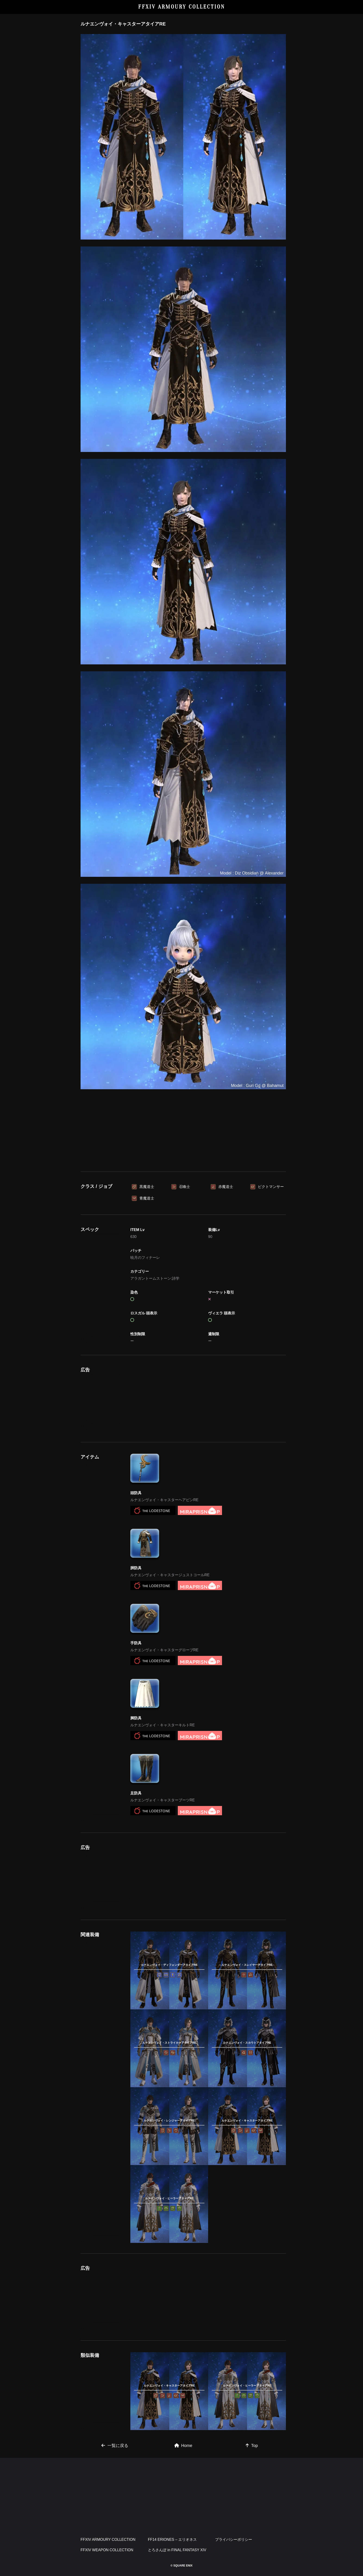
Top (252, 2445)
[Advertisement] (183, 1129)
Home (183, 2445)
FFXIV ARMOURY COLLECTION (181, 7)
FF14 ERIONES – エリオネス (172, 2539)
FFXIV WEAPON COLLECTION (107, 2550)
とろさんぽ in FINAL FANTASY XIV (177, 2550)
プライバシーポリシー (233, 2539)
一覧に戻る (114, 2445)
